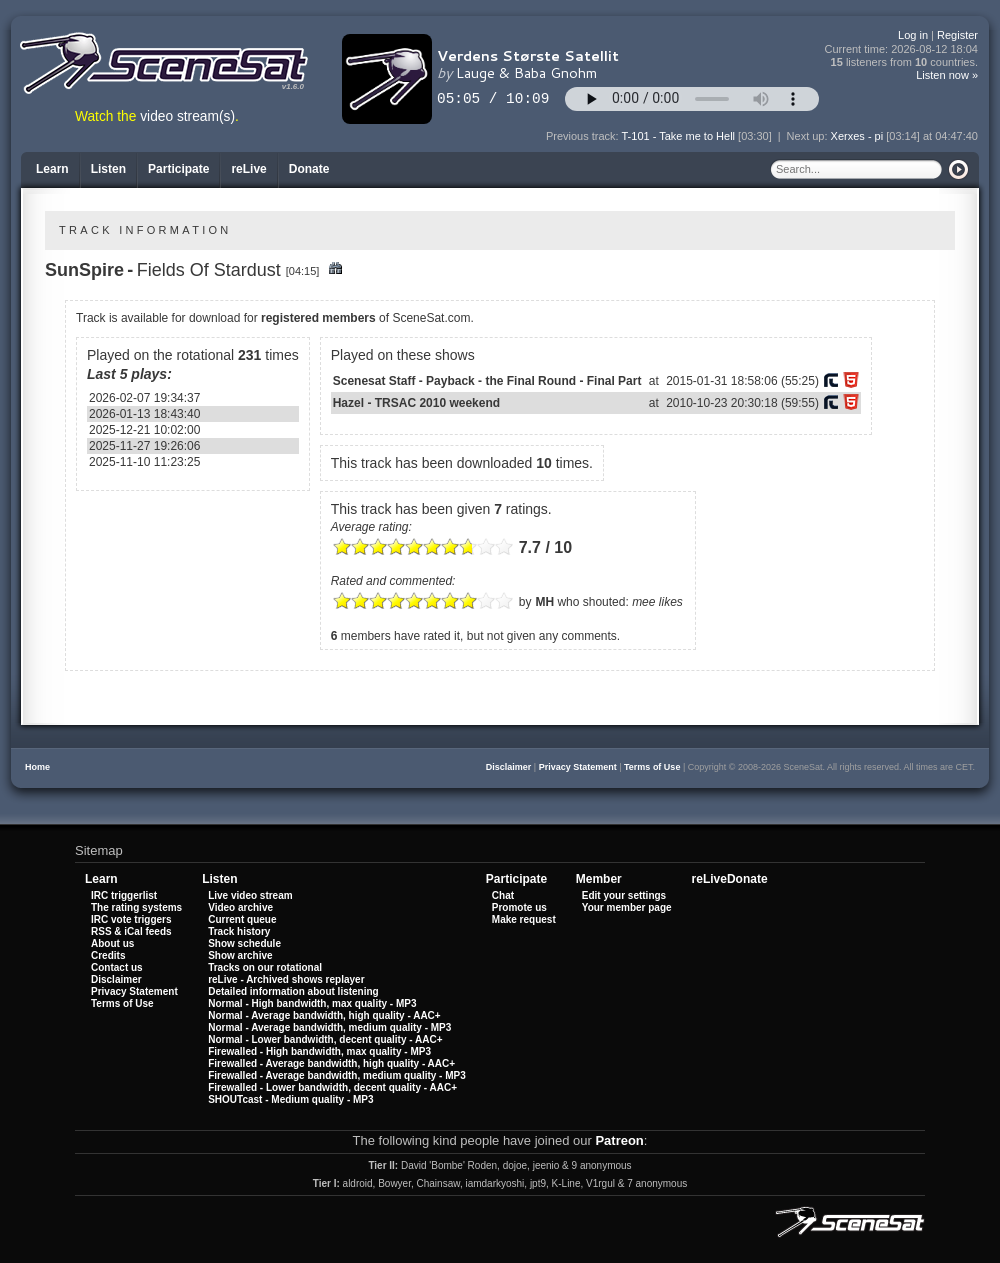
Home (37, 767)
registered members (318, 318)
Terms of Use (652, 767)
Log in (913, 35)
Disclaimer (509, 767)
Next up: (809, 136)
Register (957, 35)
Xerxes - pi (857, 136)
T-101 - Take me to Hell (679, 136)
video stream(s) (187, 116)
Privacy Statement (578, 767)
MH (544, 602)
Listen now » (947, 75)
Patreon (619, 1140)
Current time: (902, 49)
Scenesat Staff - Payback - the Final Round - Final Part (487, 381)
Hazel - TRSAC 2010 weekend (416, 403)
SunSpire (84, 270)
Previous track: (584, 136)
